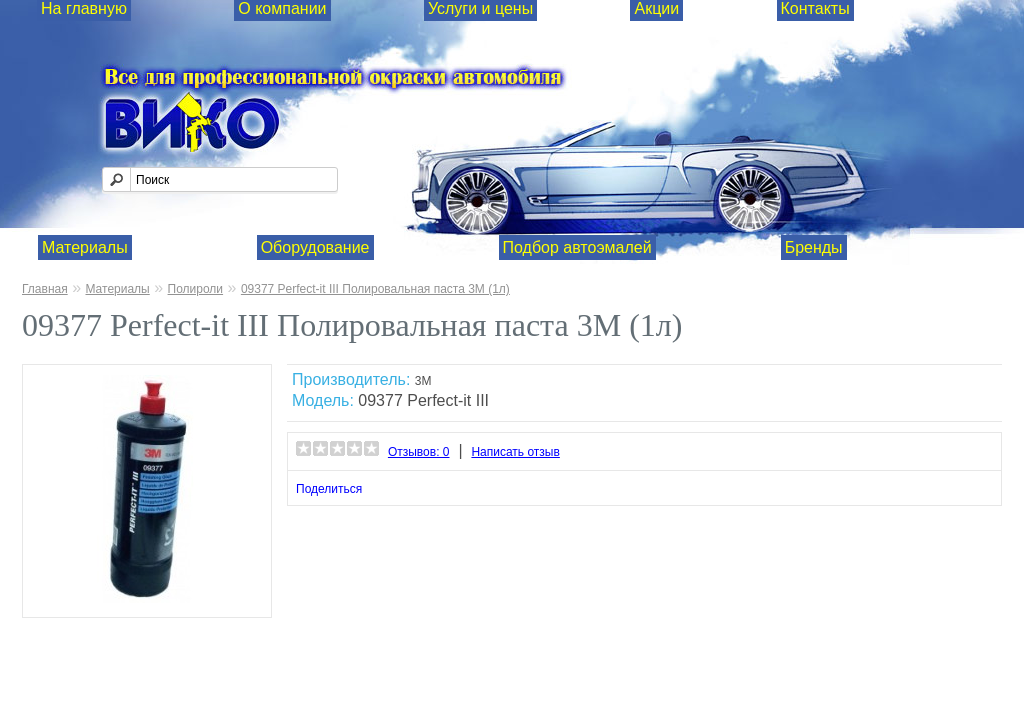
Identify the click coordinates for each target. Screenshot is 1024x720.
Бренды (814, 247)
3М (423, 381)
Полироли (196, 289)
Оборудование (315, 247)
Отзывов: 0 (419, 452)
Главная (45, 289)
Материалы (85, 247)
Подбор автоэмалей (577, 247)
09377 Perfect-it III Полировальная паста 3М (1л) (375, 289)
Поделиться (329, 489)
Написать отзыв (515, 452)
